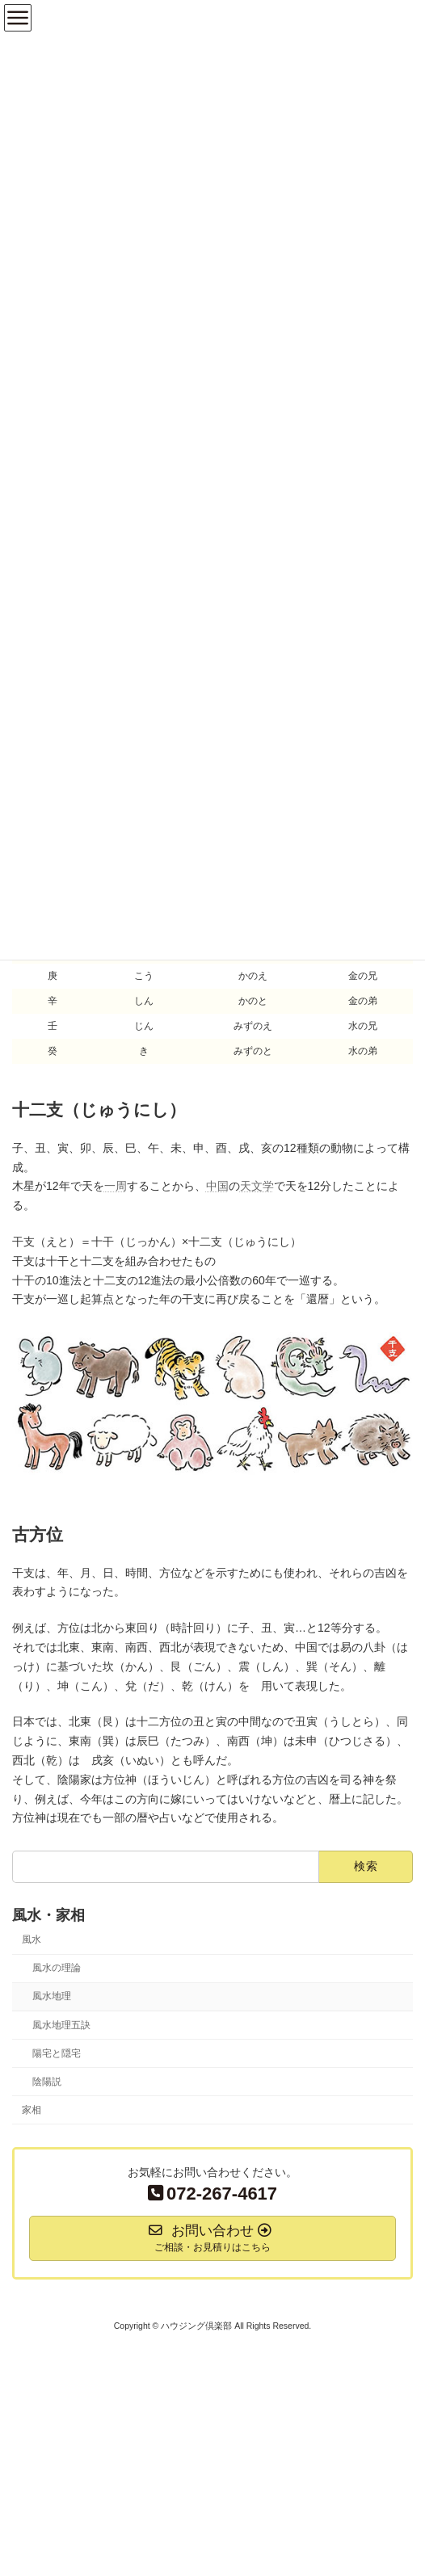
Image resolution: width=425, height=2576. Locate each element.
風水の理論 (56, 1967)
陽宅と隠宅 (56, 2053)
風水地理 (51, 1996)
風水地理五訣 (61, 2025)
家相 (31, 2110)
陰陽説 (46, 2081)
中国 (217, 1185)
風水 (31, 1939)
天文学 (257, 1185)
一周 (115, 1185)
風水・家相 (48, 1916)
